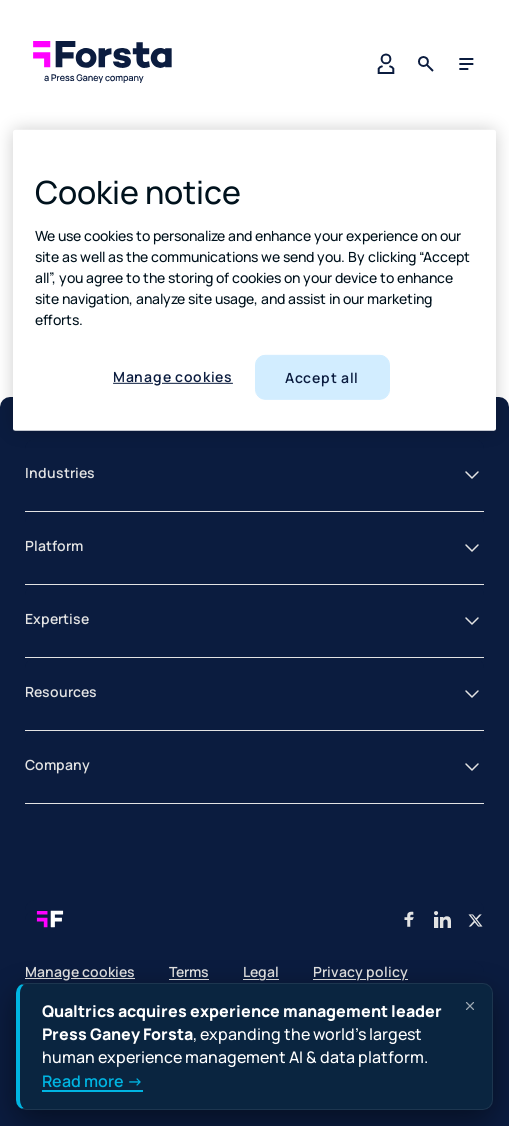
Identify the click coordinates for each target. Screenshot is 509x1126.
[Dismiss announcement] (470, 1006)
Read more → (92, 1081)
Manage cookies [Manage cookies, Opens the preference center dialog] (173, 376)
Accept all (322, 377)
